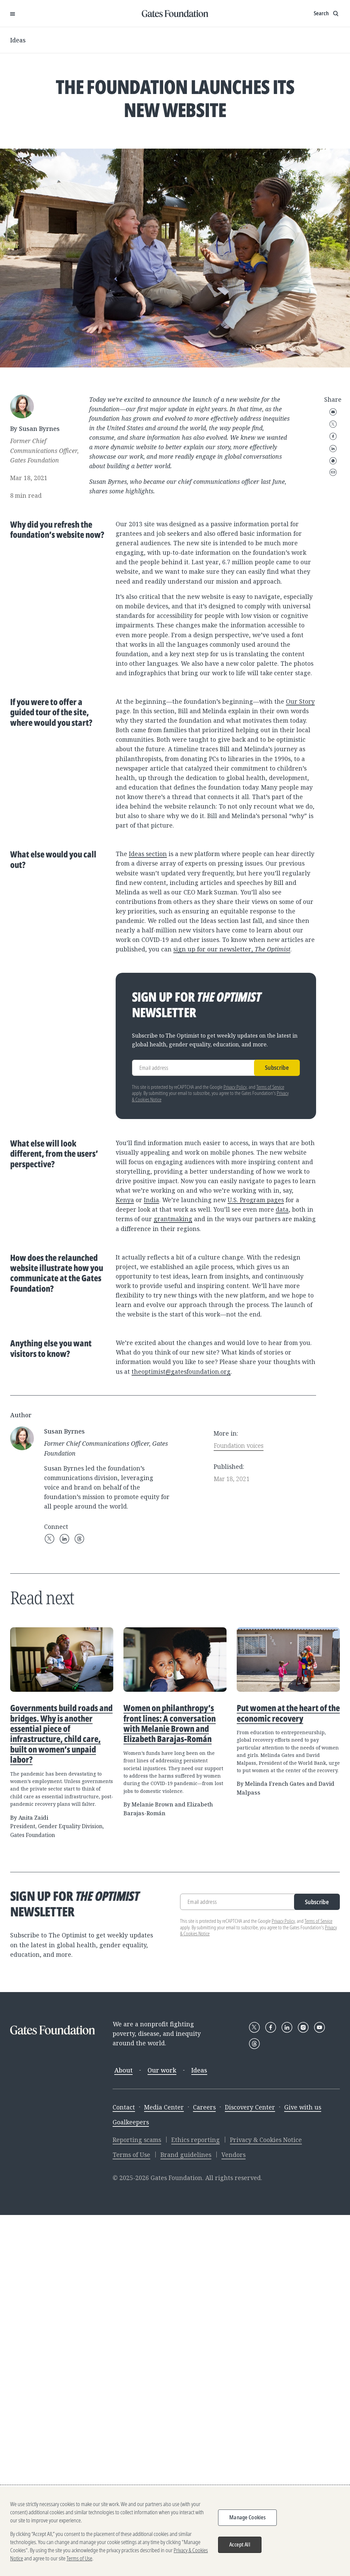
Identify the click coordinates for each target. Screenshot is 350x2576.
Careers (204, 2107)
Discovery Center (250, 2107)
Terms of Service (270, 1087)
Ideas (18, 40)
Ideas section (148, 854)
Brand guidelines (185, 2155)
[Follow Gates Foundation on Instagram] (303, 2027)
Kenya (125, 1200)
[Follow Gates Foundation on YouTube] (319, 2027)
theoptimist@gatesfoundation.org (181, 1371)
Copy (333, 472)
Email (333, 412)
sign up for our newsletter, (231, 949)
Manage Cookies (247, 2517)
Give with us (302, 2107)
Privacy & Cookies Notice (266, 2140)
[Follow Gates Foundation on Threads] (254, 2044)
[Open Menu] (12, 13)
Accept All (239, 2544)
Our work (162, 2070)
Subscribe (277, 1067)
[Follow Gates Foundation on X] (254, 2027)
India (151, 1200)
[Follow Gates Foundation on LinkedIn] (287, 2027)
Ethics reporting (195, 2140)
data (282, 1209)
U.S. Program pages (256, 1200)
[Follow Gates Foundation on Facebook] (271, 2027)
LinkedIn (333, 448)
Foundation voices (239, 1445)
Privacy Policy (235, 1087)
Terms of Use (131, 2155)
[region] (175, 2531)
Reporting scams (137, 2140)
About (123, 2070)
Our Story (300, 701)
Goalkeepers (131, 2122)
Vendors (233, 2155)
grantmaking (173, 1219)
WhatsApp (333, 461)
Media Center (164, 2107)
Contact (124, 2107)
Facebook (333, 436)
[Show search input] (327, 13)
